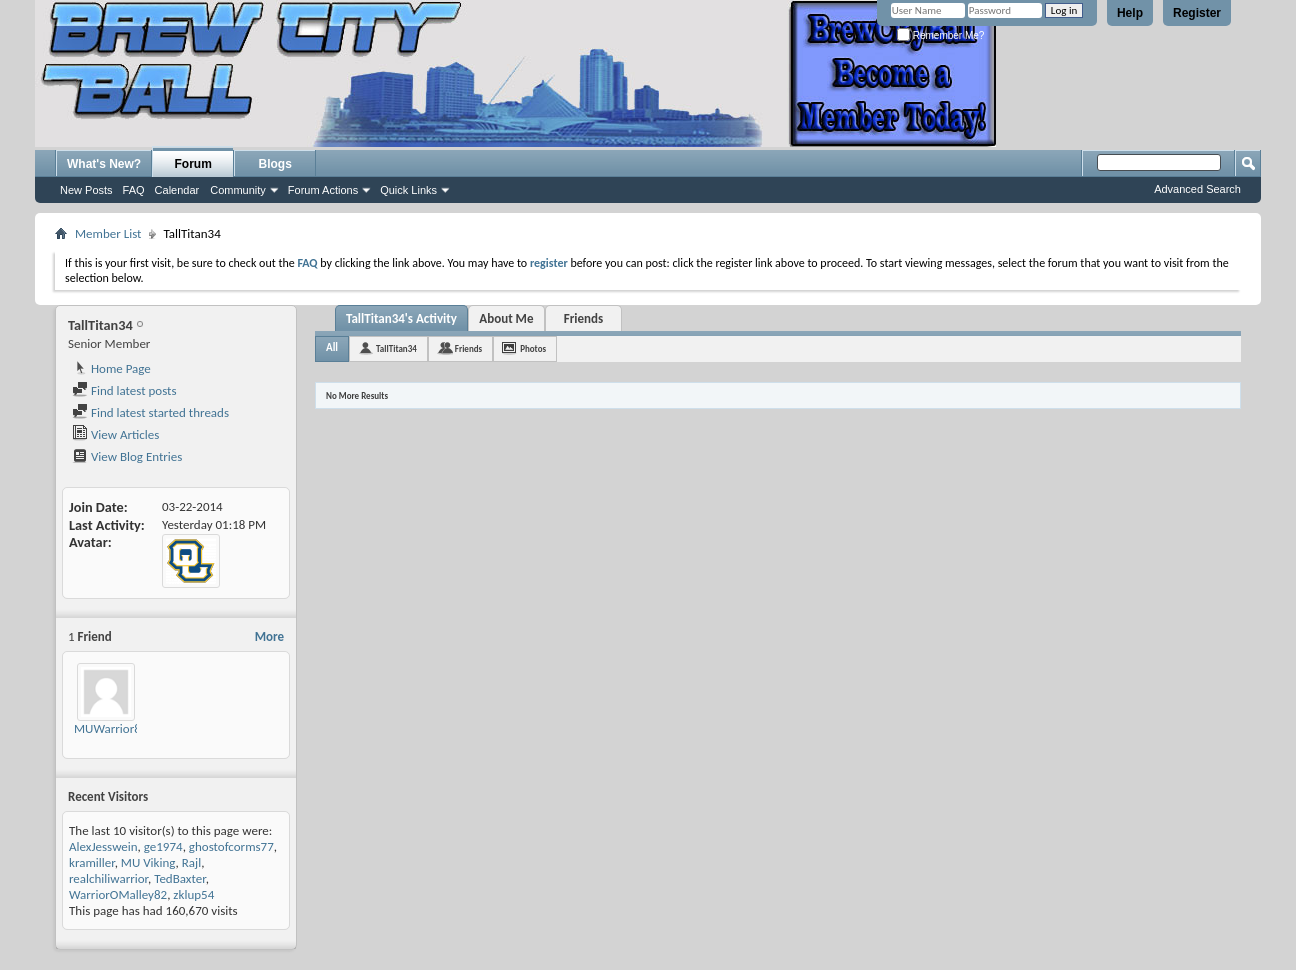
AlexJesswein (103, 846)
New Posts (86, 190)
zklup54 (193, 894)
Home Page (111, 368)
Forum (193, 164)
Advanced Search (1197, 189)
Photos (533, 348)
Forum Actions (323, 190)
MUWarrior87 (110, 728)
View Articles (115, 434)
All (332, 347)
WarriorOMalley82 (118, 894)
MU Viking (148, 862)
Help (1130, 13)
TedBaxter (179, 878)
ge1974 (163, 846)
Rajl (191, 862)
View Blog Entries (127, 456)
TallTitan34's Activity (401, 318)
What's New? (104, 164)
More (269, 636)
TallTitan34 (396, 348)
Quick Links (408, 190)
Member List (108, 233)
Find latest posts (124, 390)
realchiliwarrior (108, 878)
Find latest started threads (150, 412)
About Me (506, 318)
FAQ (134, 190)
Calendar (177, 190)
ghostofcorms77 (231, 846)
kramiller (92, 862)
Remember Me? (940, 35)
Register (1197, 13)
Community (238, 190)
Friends (583, 318)
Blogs (275, 164)
